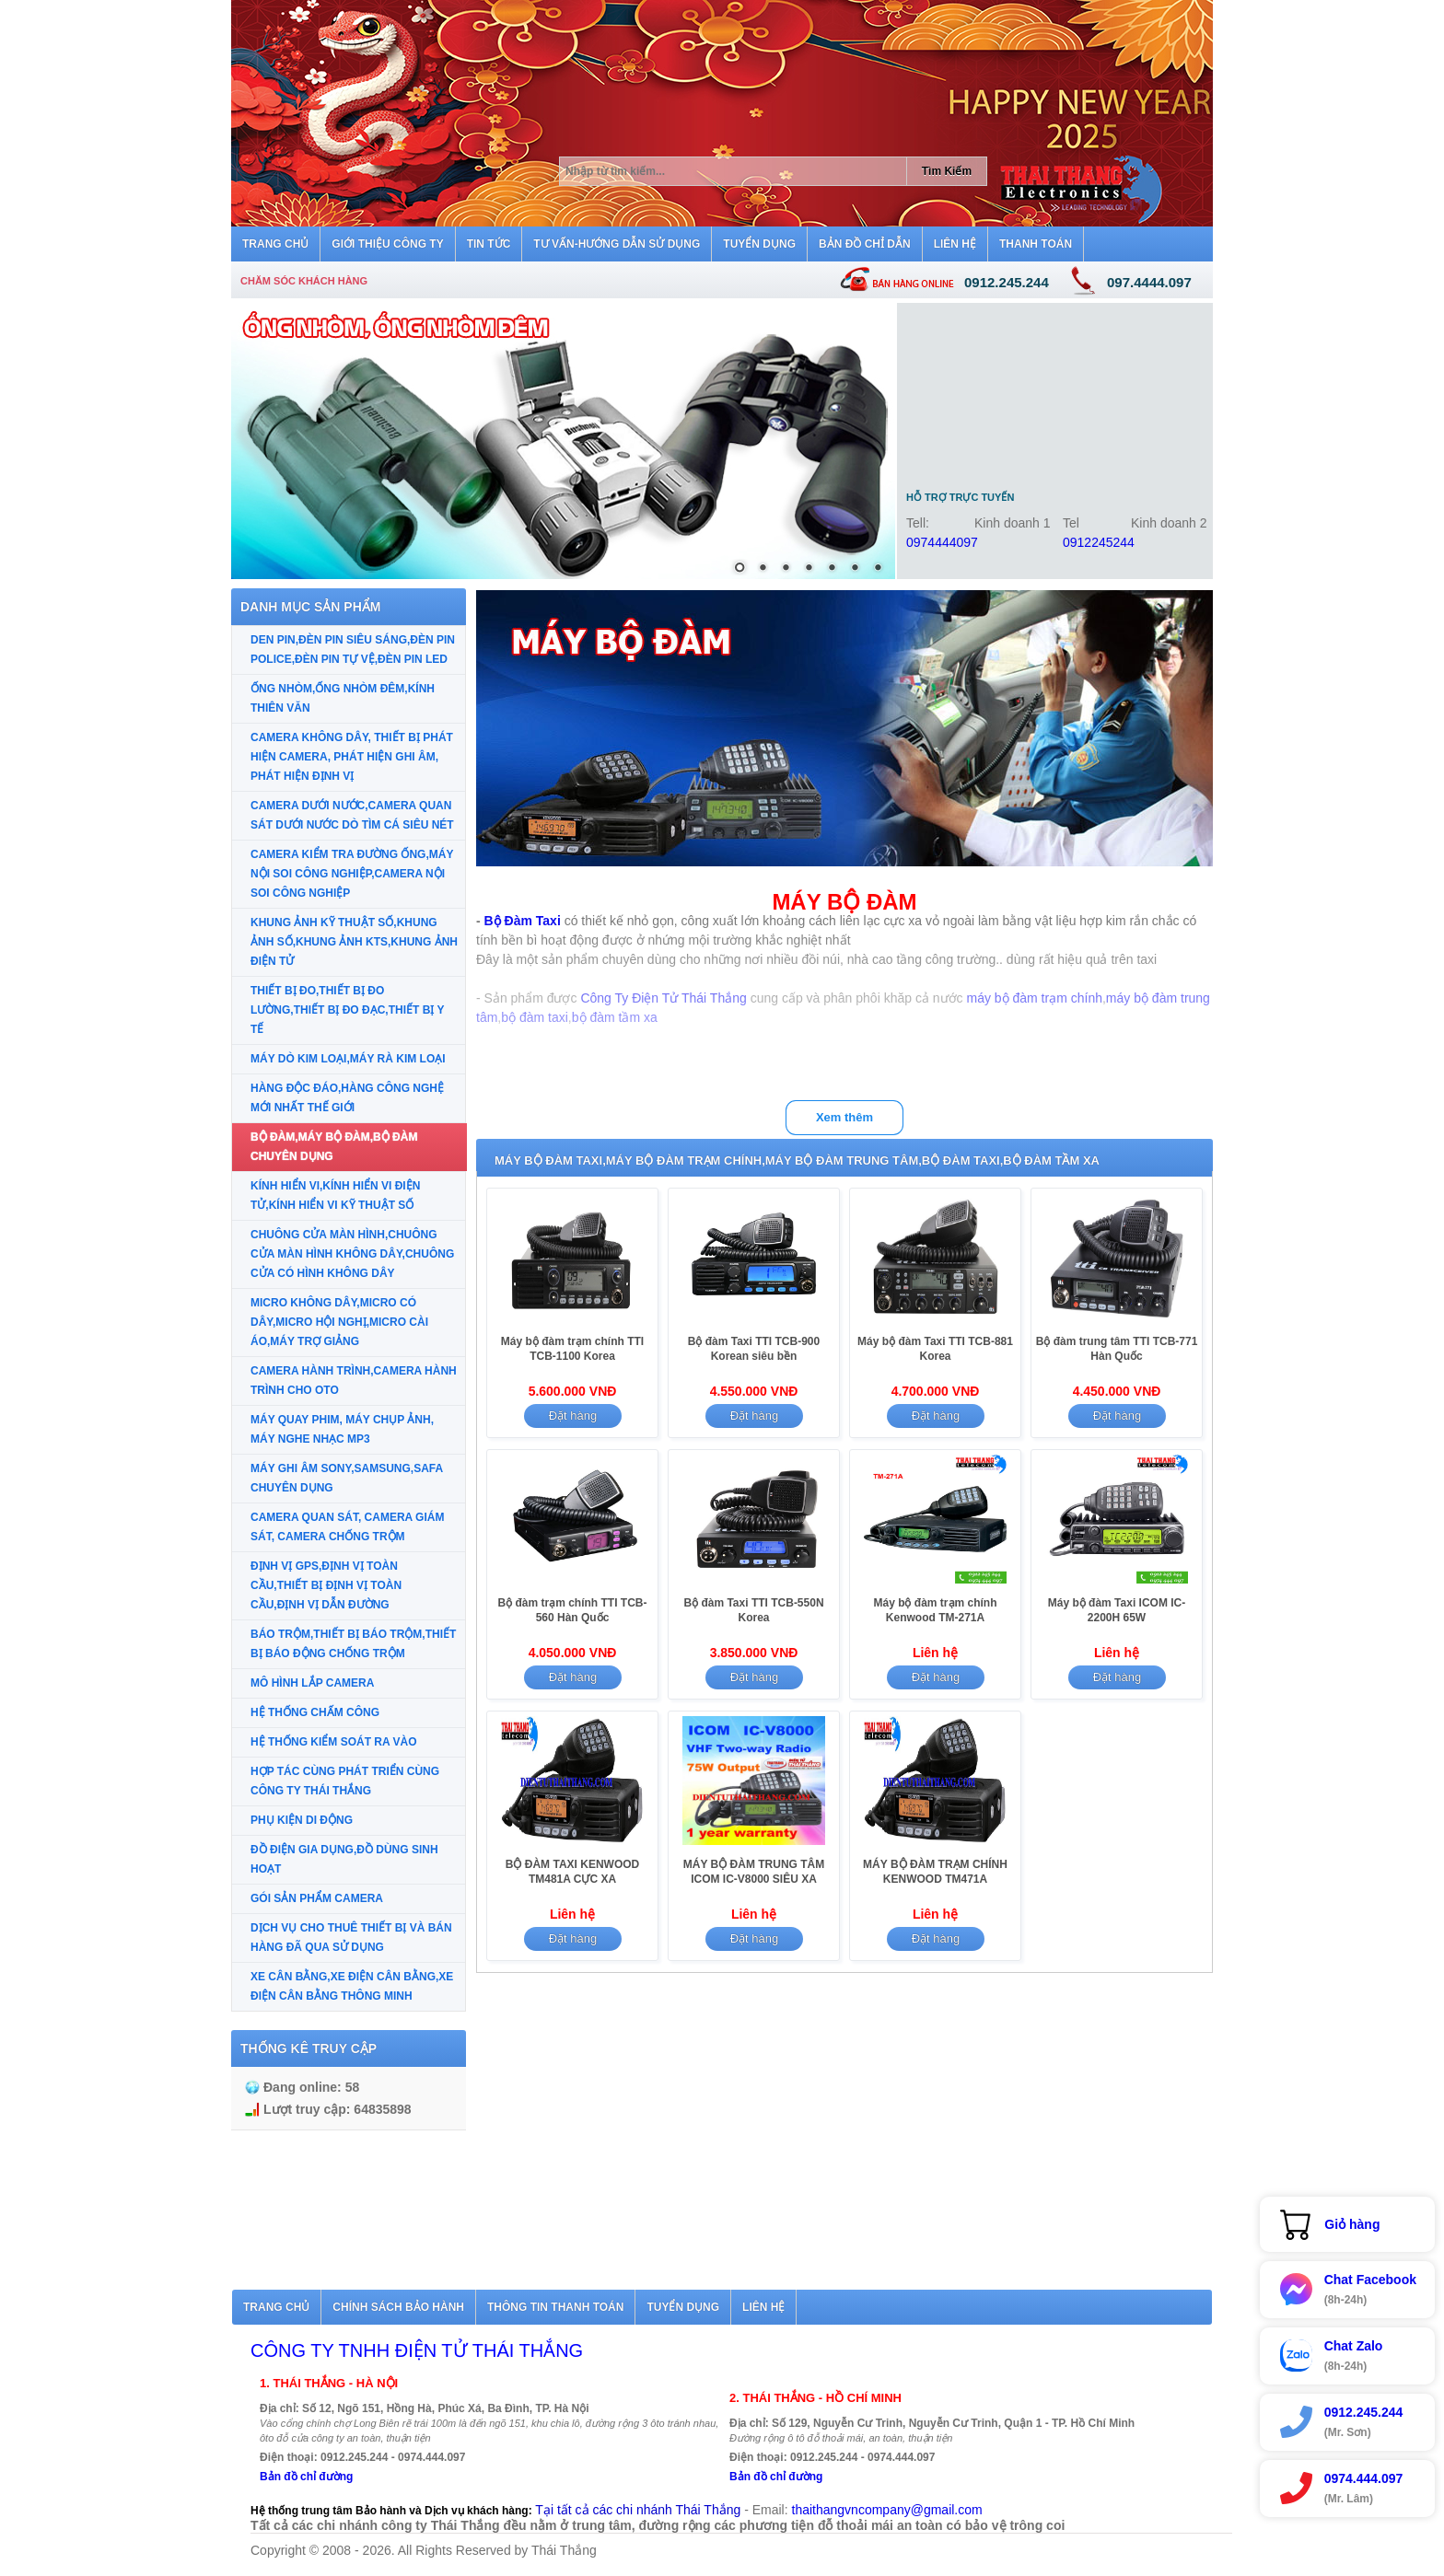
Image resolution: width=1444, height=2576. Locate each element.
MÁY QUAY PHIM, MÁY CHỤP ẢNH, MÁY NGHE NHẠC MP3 (342, 1429)
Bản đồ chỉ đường (306, 2476)
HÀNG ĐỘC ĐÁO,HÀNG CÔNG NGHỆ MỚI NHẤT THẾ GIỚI (347, 1098)
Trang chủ (276, 2307)
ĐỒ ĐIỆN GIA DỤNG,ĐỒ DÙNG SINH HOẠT (344, 1859)
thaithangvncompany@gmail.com (887, 2509)
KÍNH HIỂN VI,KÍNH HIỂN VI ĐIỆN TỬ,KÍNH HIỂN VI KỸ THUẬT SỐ (335, 1195)
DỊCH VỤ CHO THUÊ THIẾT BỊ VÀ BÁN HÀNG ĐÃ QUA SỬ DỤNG (351, 1937)
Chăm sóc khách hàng (303, 280)
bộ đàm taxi (534, 1017)
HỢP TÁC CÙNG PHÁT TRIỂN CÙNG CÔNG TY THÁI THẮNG (344, 1781)
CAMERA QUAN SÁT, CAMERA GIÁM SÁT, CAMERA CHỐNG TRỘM (347, 1527)
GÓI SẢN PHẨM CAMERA (316, 1898)
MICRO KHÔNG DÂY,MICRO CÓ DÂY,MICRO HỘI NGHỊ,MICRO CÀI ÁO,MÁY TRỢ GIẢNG (339, 1322)
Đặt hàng (573, 1415)
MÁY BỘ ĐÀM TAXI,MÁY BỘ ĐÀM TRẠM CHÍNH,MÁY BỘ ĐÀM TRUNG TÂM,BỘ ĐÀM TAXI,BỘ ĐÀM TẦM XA (797, 1160)
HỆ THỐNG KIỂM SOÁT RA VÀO (333, 1741)
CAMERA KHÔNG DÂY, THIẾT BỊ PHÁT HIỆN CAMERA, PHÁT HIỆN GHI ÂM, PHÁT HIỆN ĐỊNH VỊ (351, 757)
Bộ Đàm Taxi (522, 920)
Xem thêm (844, 1117)
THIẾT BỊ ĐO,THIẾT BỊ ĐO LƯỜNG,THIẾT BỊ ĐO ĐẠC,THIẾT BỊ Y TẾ (347, 1010)
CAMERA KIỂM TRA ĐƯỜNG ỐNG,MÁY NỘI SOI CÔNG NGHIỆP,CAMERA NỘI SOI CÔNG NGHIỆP (351, 873)
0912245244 (1099, 542)
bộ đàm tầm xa (615, 1017)
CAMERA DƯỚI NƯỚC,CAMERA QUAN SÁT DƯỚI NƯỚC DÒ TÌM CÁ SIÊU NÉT (352, 815)
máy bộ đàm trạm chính (1034, 998)
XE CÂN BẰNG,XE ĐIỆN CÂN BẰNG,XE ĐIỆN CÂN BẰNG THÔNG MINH (351, 1986)
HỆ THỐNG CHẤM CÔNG (314, 1712)
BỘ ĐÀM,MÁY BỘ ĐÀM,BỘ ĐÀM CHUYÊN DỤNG (333, 1147)
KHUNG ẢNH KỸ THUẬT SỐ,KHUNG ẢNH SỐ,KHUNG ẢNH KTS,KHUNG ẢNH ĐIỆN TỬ (354, 942)
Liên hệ (763, 2307)
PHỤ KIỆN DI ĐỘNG (301, 1820)
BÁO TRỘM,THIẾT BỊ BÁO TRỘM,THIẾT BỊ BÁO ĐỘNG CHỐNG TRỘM (353, 1644)
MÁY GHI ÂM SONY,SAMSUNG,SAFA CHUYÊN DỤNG (346, 1478)
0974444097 (942, 542)
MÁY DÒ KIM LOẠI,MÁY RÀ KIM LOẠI (348, 1058)
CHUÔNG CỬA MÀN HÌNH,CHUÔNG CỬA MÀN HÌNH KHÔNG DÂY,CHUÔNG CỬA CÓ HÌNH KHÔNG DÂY (352, 1254)
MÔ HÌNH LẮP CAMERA (312, 1683)
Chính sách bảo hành (398, 2307)
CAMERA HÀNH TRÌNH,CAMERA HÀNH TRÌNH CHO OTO (353, 1380)
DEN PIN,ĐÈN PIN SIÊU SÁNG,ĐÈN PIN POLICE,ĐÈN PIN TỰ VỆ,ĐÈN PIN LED (352, 649)
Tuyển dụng (682, 2307)
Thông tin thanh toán (555, 2307)
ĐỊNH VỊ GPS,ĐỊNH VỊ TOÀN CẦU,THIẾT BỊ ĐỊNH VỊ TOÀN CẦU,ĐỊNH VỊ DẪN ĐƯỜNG (326, 1585)
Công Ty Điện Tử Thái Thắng (663, 998)
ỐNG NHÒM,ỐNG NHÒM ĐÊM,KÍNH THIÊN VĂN (342, 698)
